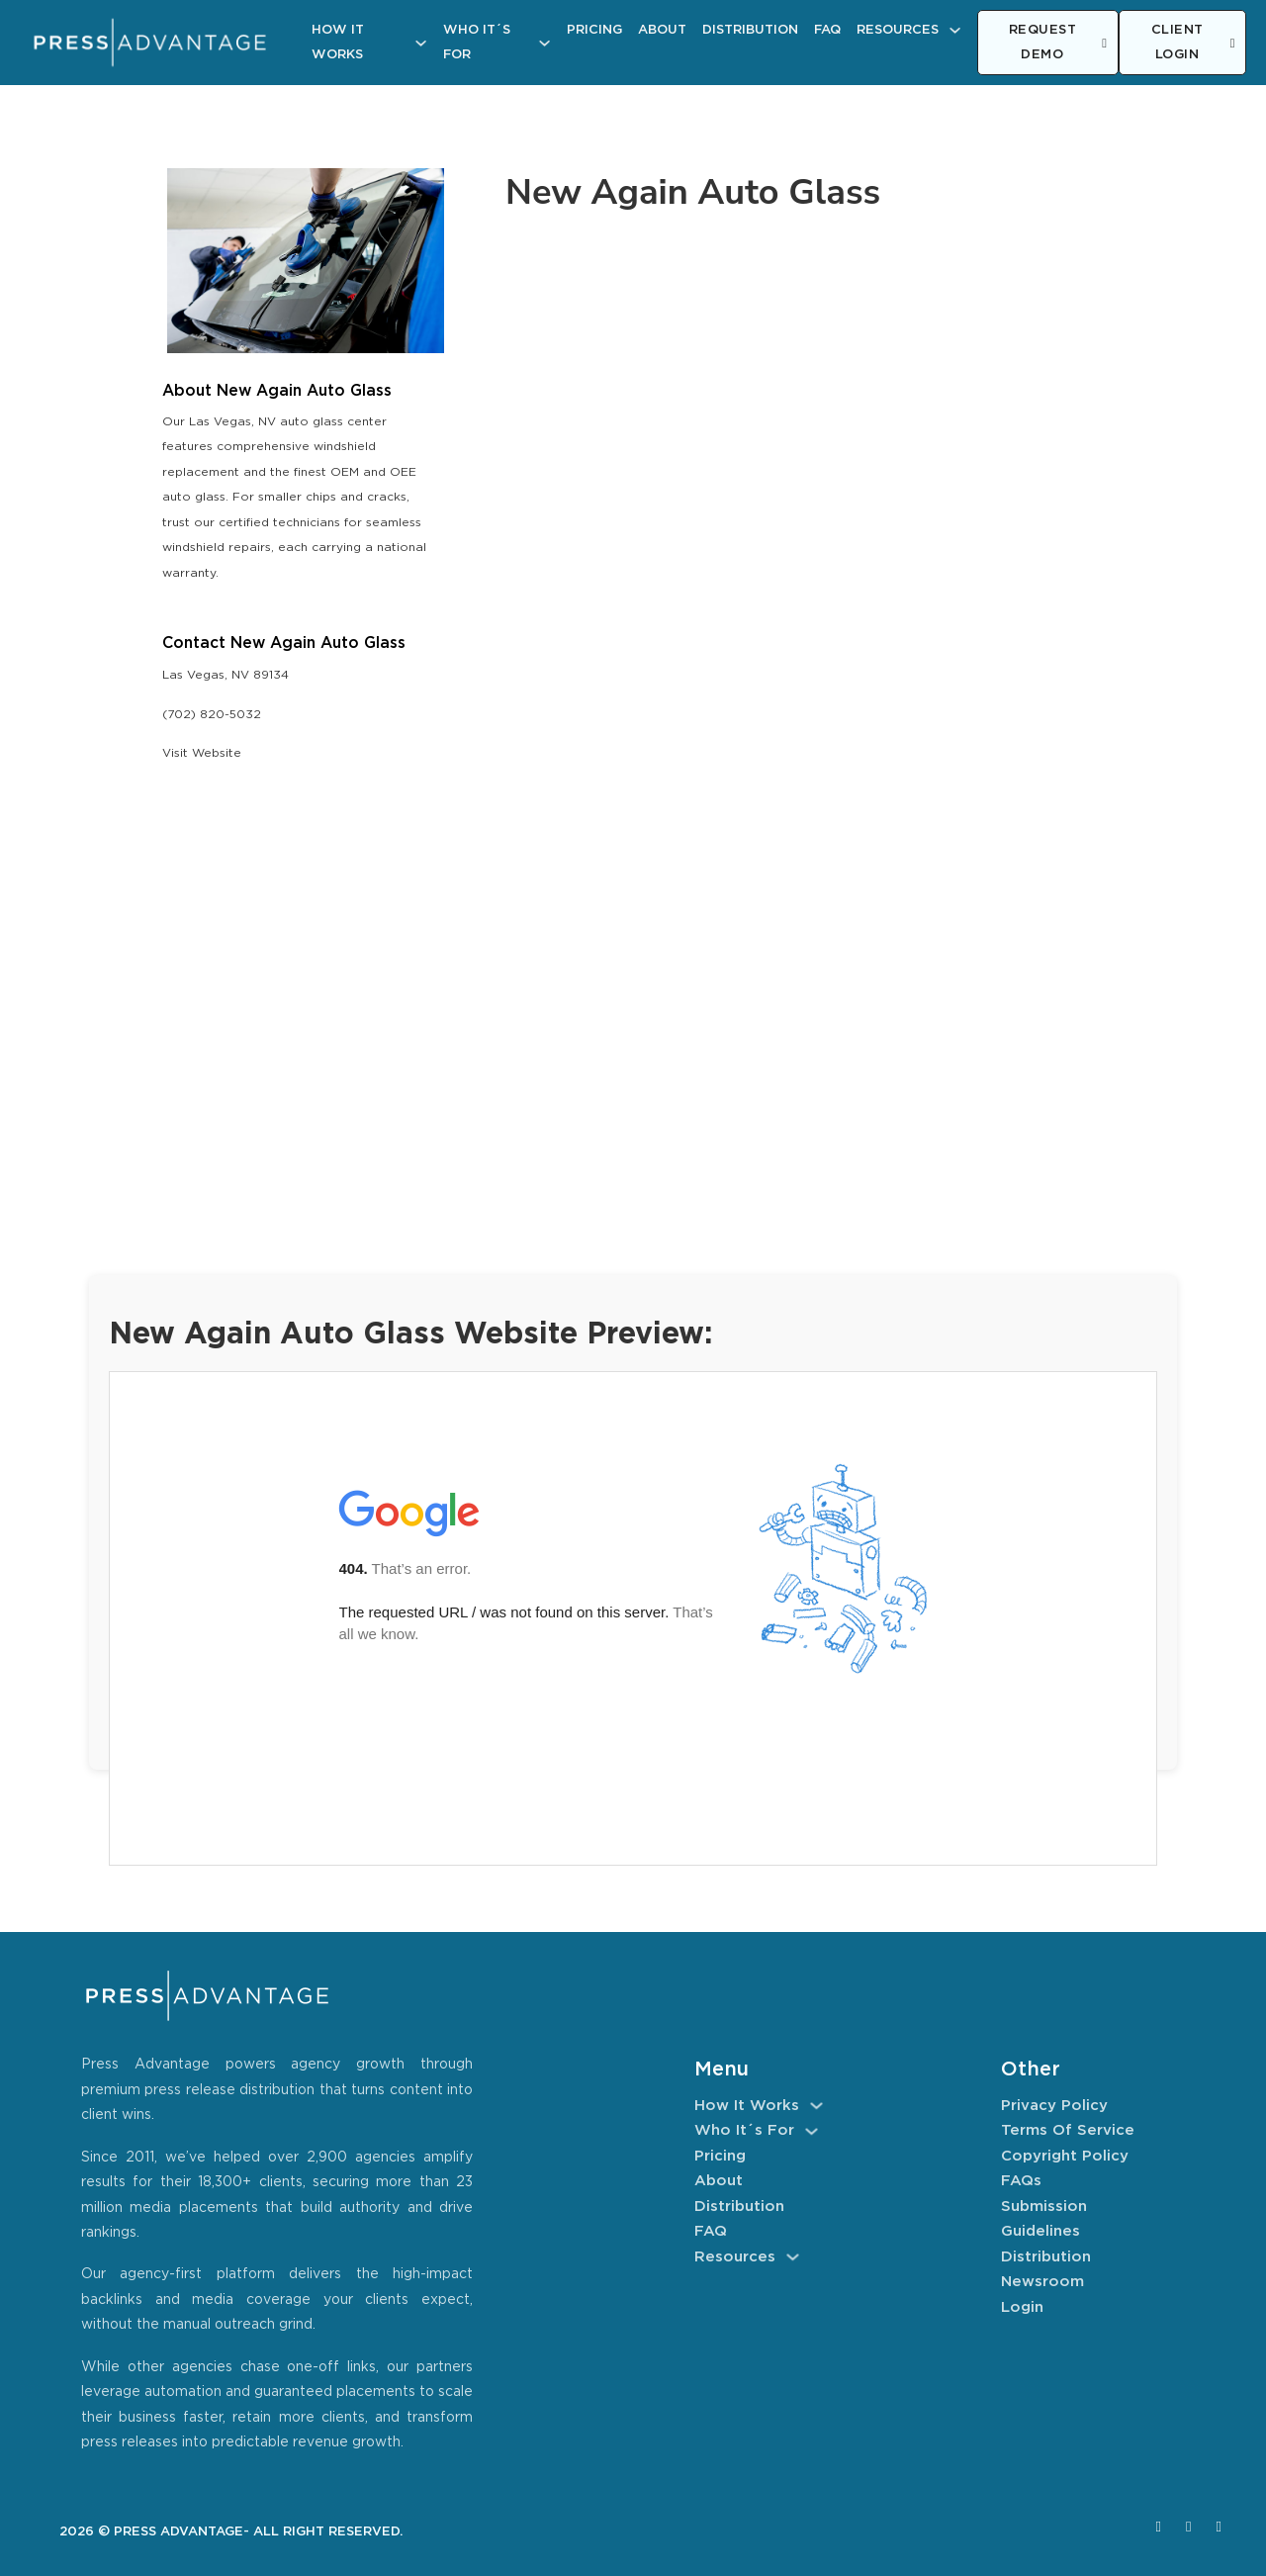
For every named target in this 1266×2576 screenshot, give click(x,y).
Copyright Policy (1065, 2156)
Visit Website (201, 753)
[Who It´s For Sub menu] (544, 43)
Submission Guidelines (1044, 2219)
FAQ (827, 30)
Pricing (594, 30)
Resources (898, 30)
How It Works (338, 43)
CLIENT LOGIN (1193, 43)
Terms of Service (1067, 2130)
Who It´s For (476, 43)
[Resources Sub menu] (955, 30)
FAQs (1021, 2180)
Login (1022, 2307)
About (662, 30)
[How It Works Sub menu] (420, 43)
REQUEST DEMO (1058, 43)
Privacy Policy (1054, 2105)
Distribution (750, 30)
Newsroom (1042, 2281)
